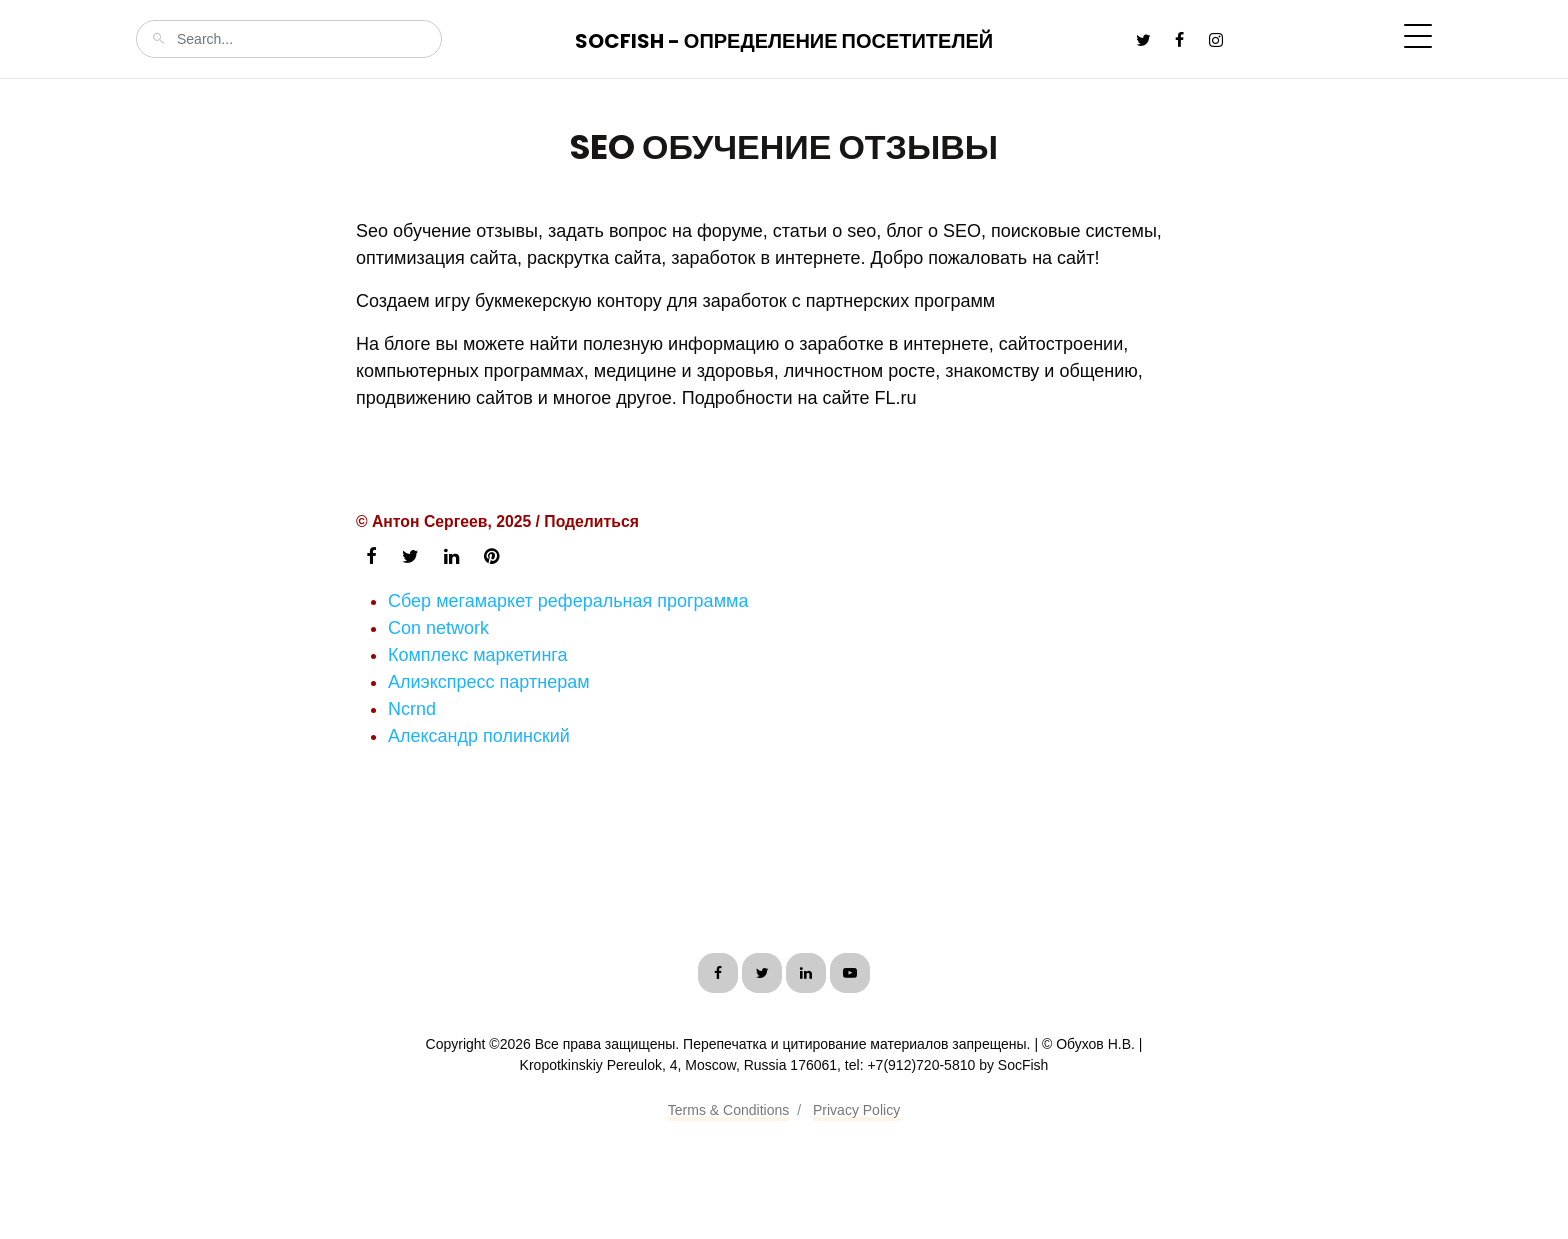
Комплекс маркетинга (478, 655)
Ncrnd (412, 709)
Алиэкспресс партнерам (489, 682)
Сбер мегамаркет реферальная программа (568, 601)
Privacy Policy (856, 1110)
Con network (438, 628)
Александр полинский (479, 736)
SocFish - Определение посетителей (784, 41)
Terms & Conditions (728, 1110)
